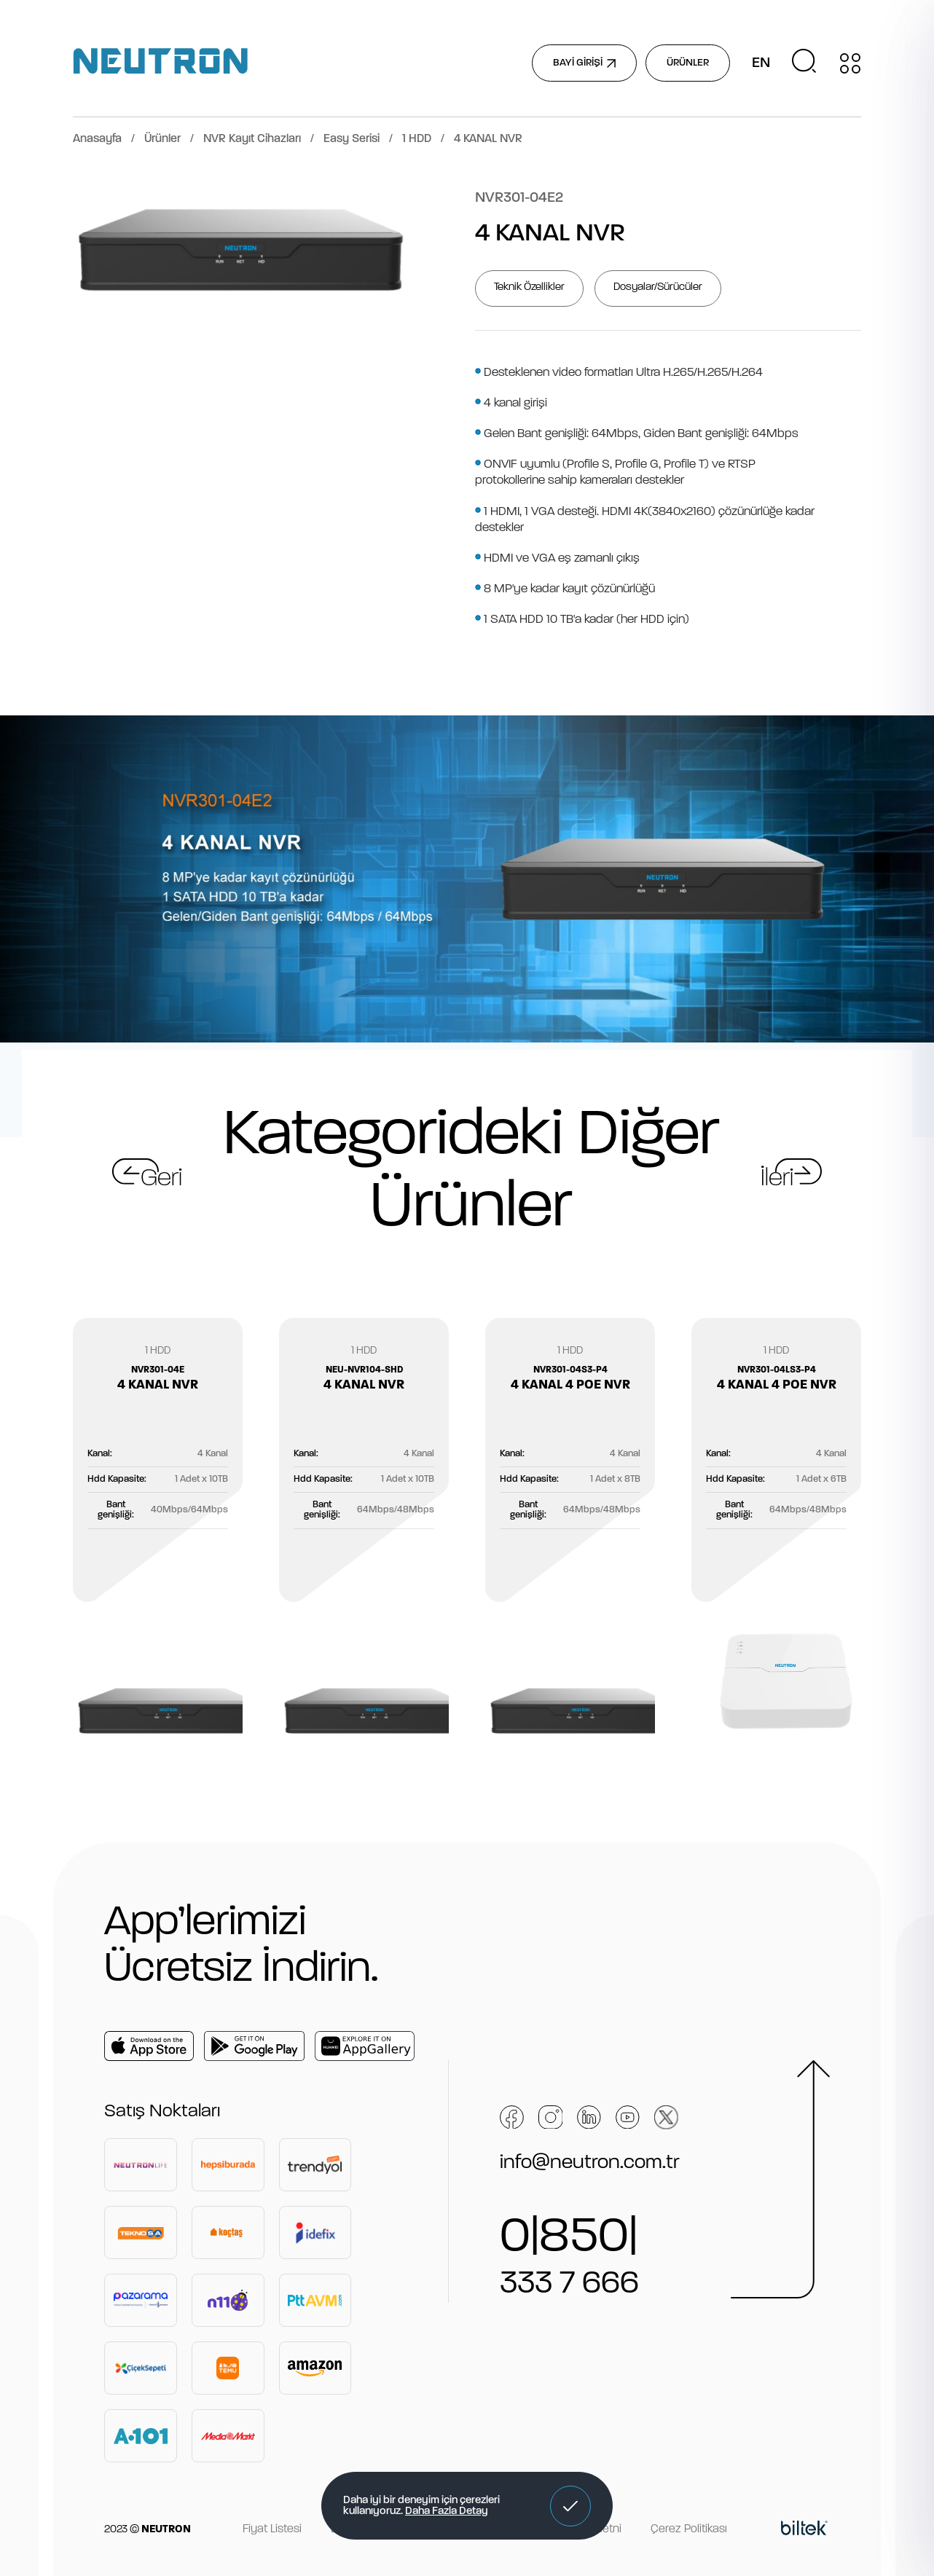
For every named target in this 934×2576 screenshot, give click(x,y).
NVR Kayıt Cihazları (252, 139)
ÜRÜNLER (688, 63)
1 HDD (416, 139)
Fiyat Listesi (272, 2529)
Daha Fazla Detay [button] (446, 2511)
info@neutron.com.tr (590, 2163)
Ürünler (162, 139)
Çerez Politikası (689, 2529)
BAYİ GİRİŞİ (584, 63)
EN (761, 63)
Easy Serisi (351, 139)
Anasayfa (97, 139)
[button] (570, 2506)
